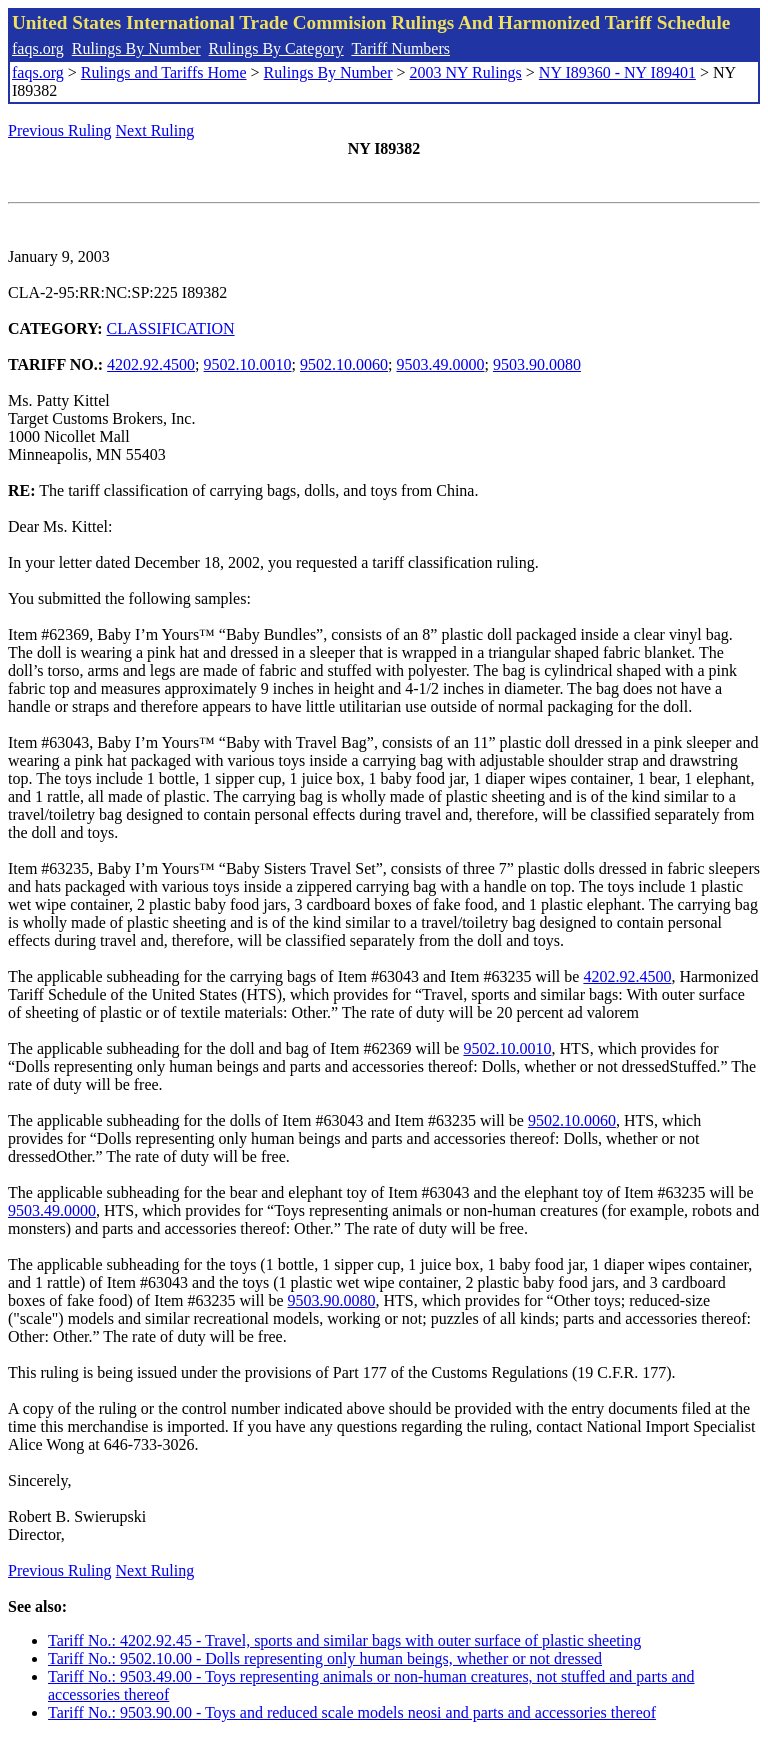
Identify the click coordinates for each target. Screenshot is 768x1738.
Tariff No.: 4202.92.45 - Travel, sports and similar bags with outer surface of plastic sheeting (344, 1640)
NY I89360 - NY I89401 (617, 72)
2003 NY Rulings (466, 72)
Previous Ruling (60, 130)
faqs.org (38, 48)
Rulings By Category (276, 48)
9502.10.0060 (344, 364)
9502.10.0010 (248, 364)
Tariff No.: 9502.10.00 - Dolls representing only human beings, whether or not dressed (325, 1658)
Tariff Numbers (400, 48)
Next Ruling (155, 130)
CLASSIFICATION (171, 328)
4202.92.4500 (151, 364)
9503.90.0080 (537, 364)
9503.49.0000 (440, 364)
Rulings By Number (136, 48)
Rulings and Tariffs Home (164, 72)
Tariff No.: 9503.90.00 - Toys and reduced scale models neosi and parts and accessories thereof (352, 1712)
